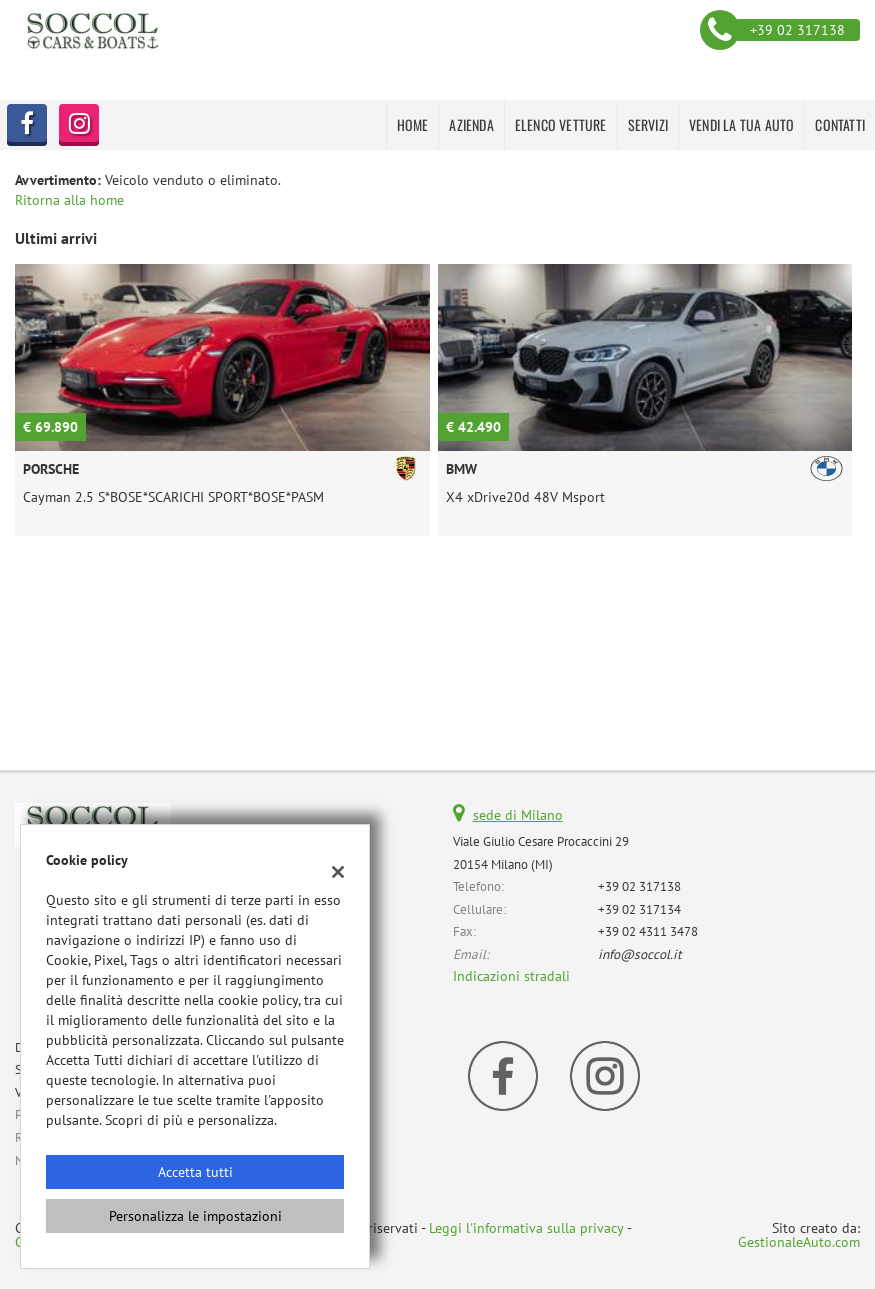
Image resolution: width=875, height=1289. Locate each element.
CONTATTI (840, 124)
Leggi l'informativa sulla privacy (526, 1228)
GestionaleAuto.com (799, 1242)
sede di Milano (518, 815)
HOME (413, 124)
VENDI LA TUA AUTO (741, 124)
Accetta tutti (195, 1172)
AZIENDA (471, 124)
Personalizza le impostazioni (195, 1216)
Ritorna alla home (69, 200)
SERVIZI (648, 124)
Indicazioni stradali (511, 976)
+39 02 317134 (639, 909)
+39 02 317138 (639, 886)
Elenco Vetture (561, 124)
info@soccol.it (640, 954)
